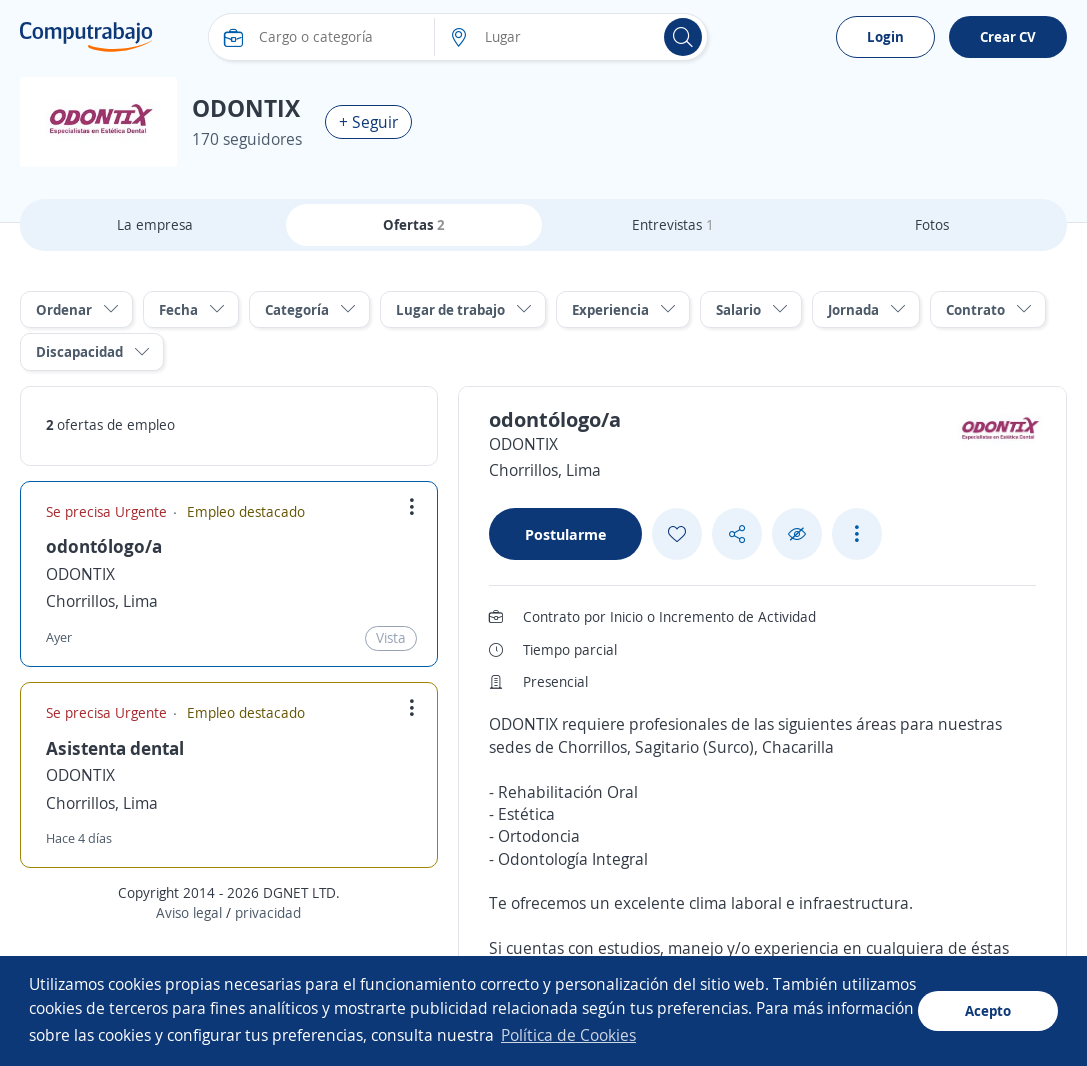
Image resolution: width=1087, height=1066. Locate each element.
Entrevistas (673, 224)
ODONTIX (80, 574)
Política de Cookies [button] (568, 1035)
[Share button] (737, 534)
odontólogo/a (104, 546)
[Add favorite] (677, 534)
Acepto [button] (988, 1010)
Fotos (932, 224)
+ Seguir (368, 122)
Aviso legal (189, 912)
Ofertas (414, 224)
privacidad (268, 912)
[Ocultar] (797, 534)
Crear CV (1008, 36)
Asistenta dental (115, 748)
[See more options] (857, 534)
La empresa (155, 224)
